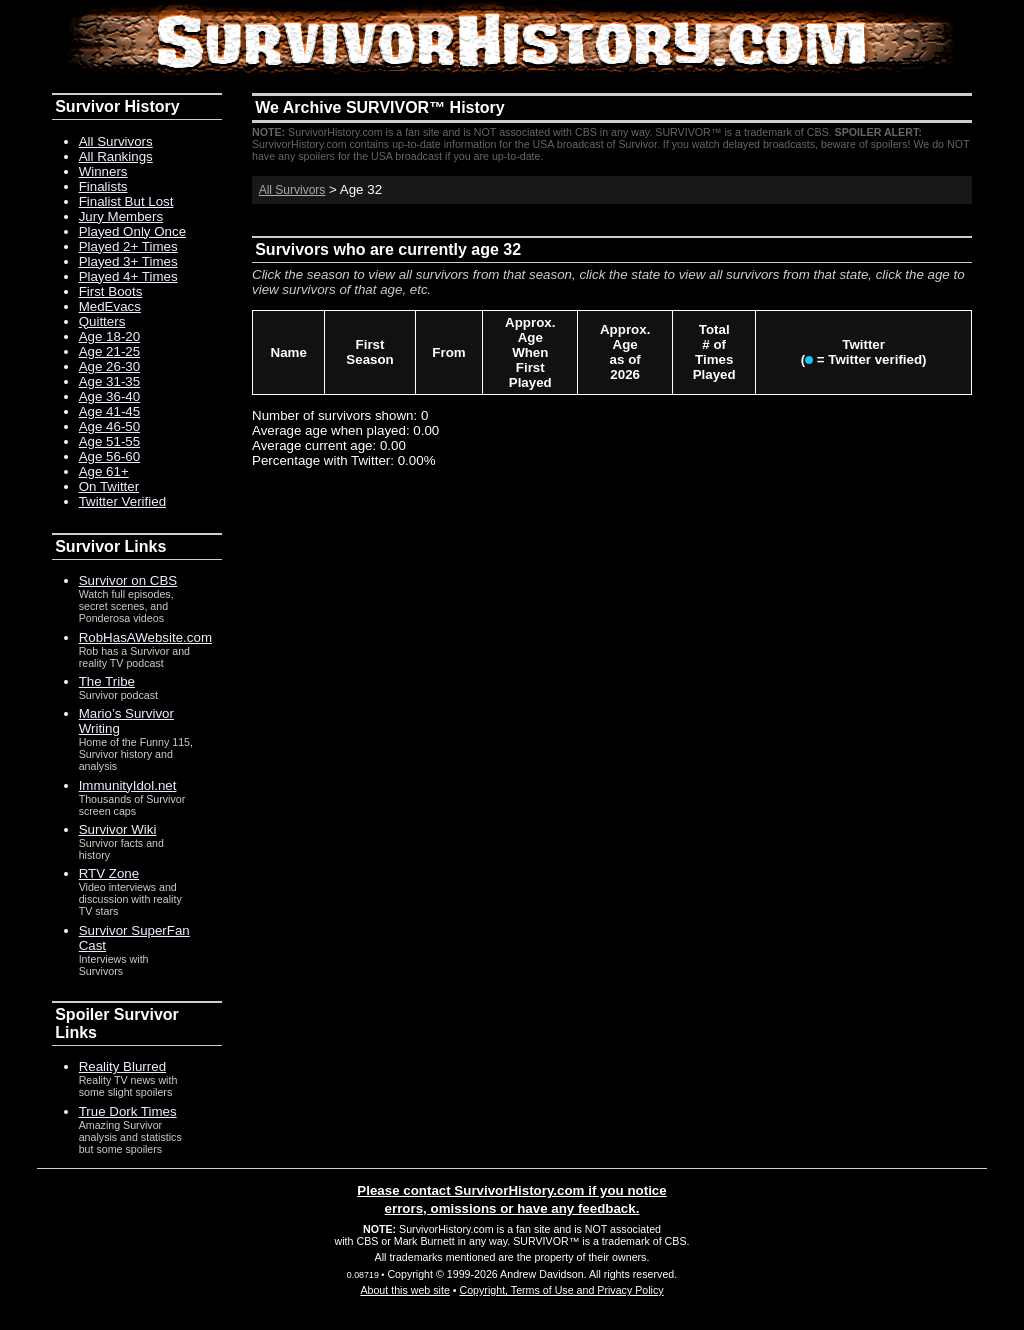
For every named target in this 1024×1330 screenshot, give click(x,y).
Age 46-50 (110, 426)
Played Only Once (132, 231)
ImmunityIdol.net (128, 785)
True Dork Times (128, 1111)
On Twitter (109, 486)
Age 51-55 (110, 441)
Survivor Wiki (118, 829)
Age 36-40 (110, 396)
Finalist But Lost (126, 201)
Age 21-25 (110, 351)
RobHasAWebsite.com (145, 637)
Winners (103, 171)
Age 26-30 (110, 366)
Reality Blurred (122, 1066)
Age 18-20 (110, 336)
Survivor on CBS (128, 580)
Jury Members (121, 216)
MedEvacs (110, 306)
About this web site (404, 1290)
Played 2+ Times (128, 246)
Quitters (102, 321)
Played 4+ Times (128, 276)
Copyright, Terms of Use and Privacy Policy (561, 1290)
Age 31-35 (110, 381)
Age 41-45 (110, 411)
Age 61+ (104, 471)
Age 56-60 (110, 456)
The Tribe (107, 681)
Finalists (103, 186)
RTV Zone (109, 873)
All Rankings (116, 156)
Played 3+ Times (128, 261)
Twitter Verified (122, 501)
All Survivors (292, 190)
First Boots (111, 291)
